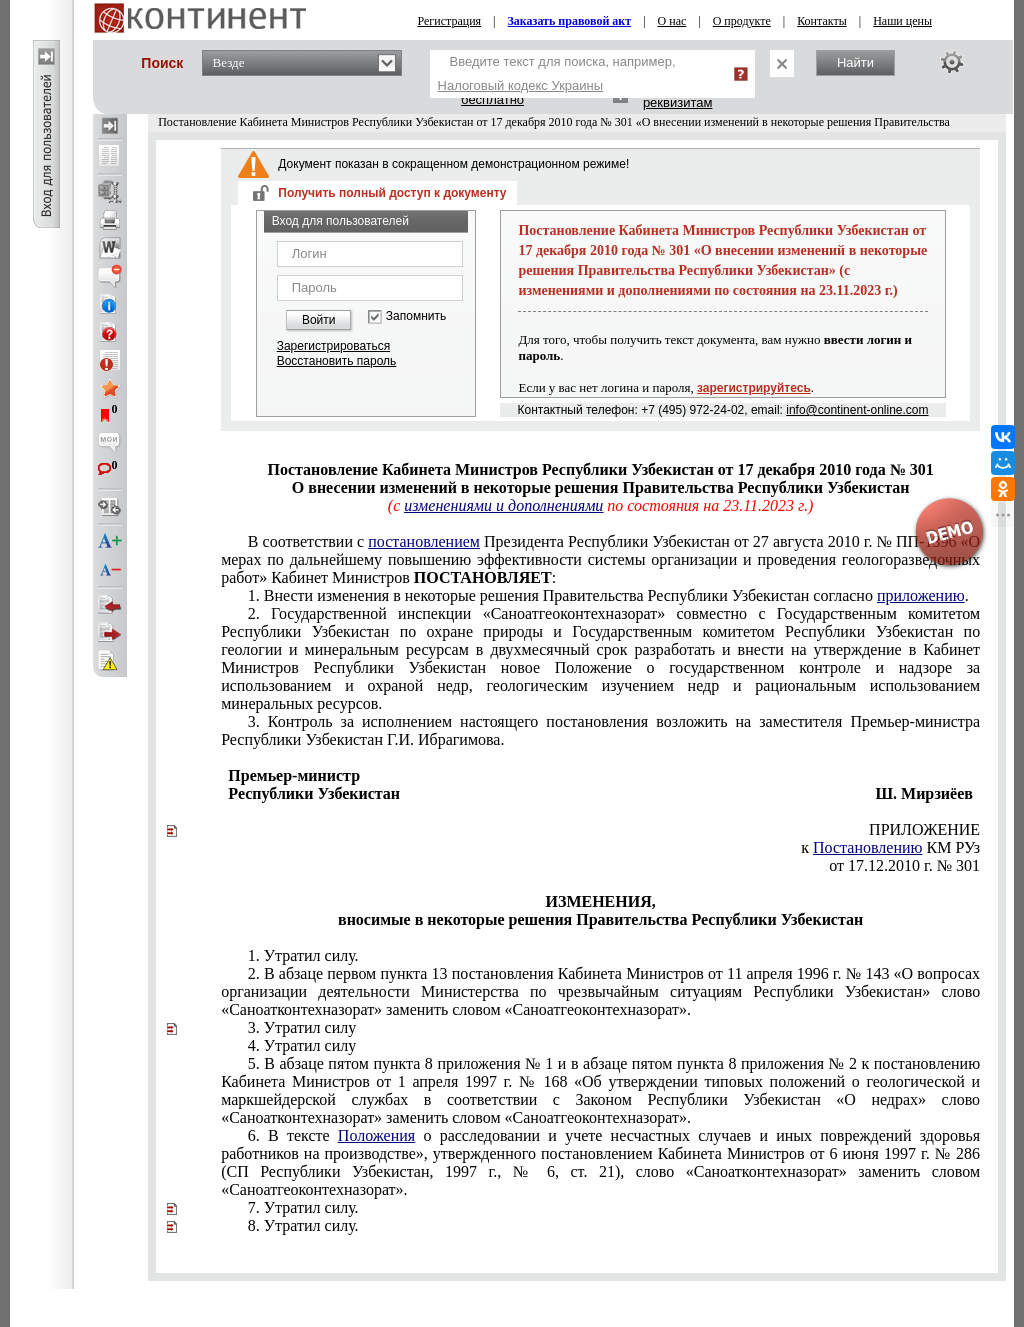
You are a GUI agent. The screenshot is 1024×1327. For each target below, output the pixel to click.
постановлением (424, 541)
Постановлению (867, 847)
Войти (319, 320)
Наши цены (902, 21)
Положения (376, 1135)
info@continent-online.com (857, 410)
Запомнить (416, 316)
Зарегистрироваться (333, 346)
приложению (921, 595)
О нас (672, 21)
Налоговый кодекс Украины (521, 85)
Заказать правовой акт (570, 21)
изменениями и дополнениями (503, 505)
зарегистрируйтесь (754, 388)
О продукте (742, 21)
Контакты (822, 21)
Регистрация (450, 21)
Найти (855, 62)
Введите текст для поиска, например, (557, 73)
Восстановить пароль (337, 361)
